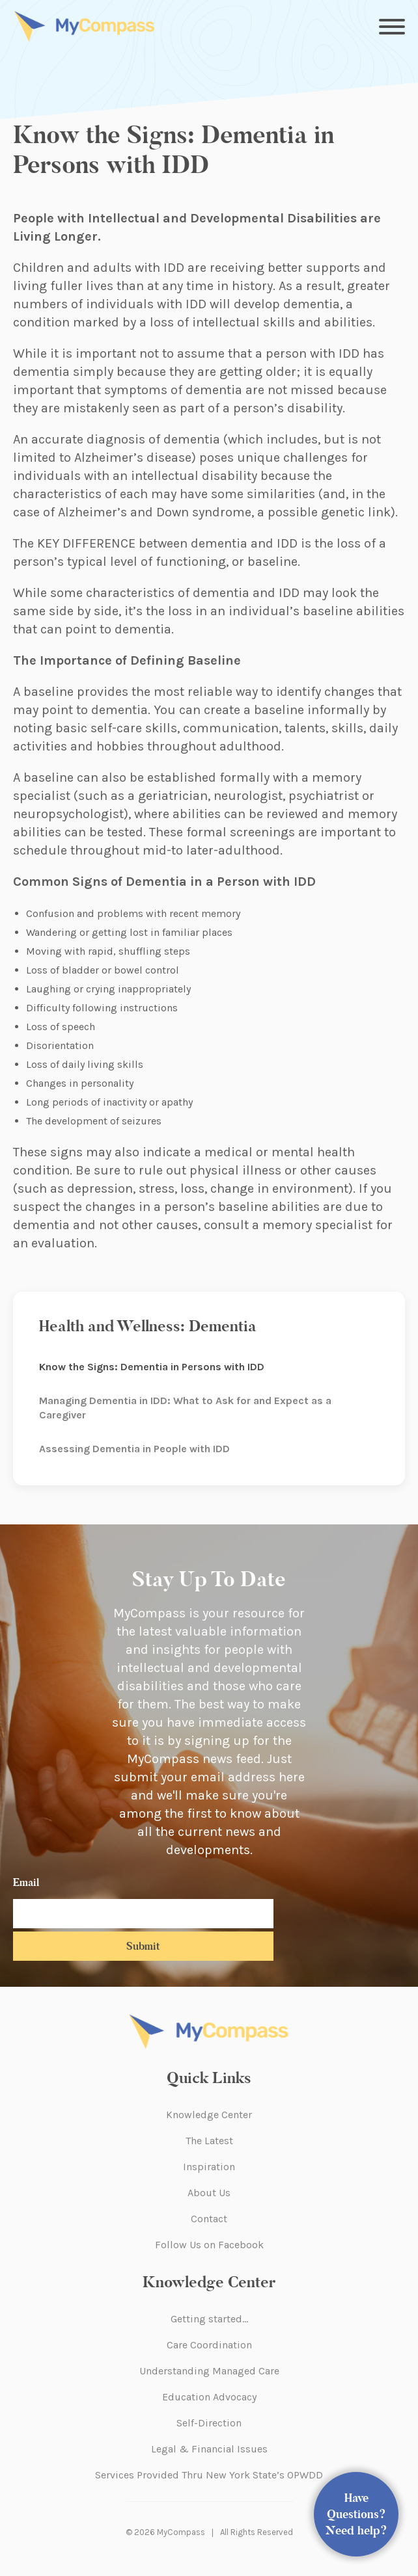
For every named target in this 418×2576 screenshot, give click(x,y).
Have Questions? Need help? (356, 2514)
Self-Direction (209, 2423)
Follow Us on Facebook (209, 2244)
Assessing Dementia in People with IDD (134, 1448)
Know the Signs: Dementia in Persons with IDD (151, 1367)
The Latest (209, 2140)
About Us (209, 2192)
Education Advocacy (209, 2397)
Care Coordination (209, 2345)
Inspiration (209, 2166)
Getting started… (209, 2319)
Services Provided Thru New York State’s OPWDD (209, 2475)
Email (26, 1882)
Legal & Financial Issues (209, 2449)
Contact (209, 2218)
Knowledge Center (209, 2114)
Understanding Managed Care (209, 2371)
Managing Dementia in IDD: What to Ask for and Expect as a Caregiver (185, 1407)
